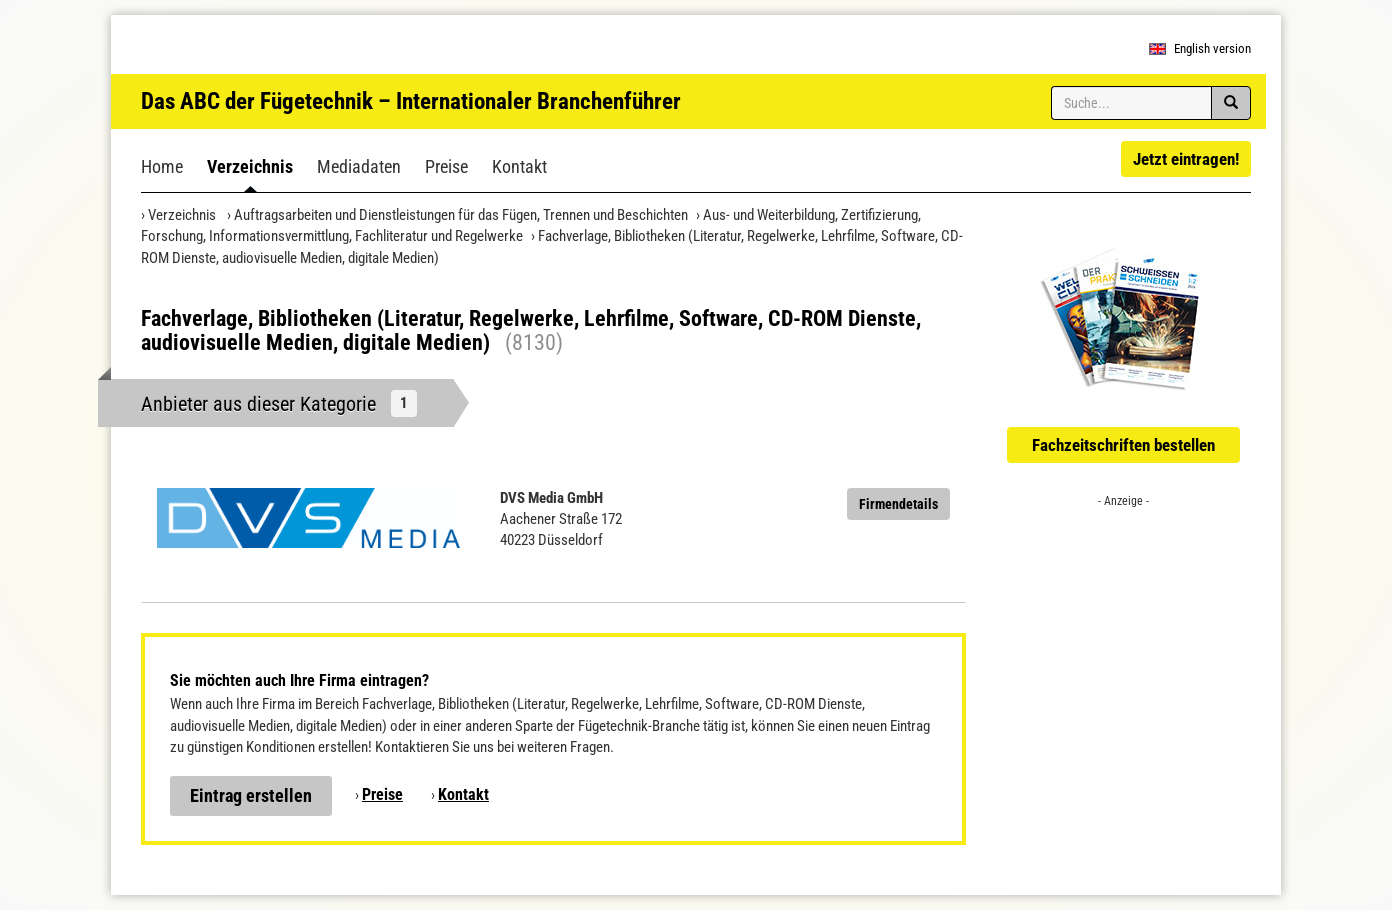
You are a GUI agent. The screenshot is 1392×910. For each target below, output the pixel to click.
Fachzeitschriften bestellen (1123, 445)
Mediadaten (359, 166)
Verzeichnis (250, 166)
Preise (446, 166)
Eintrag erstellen (251, 795)
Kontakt (519, 166)
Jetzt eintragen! (1186, 159)
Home (162, 166)
